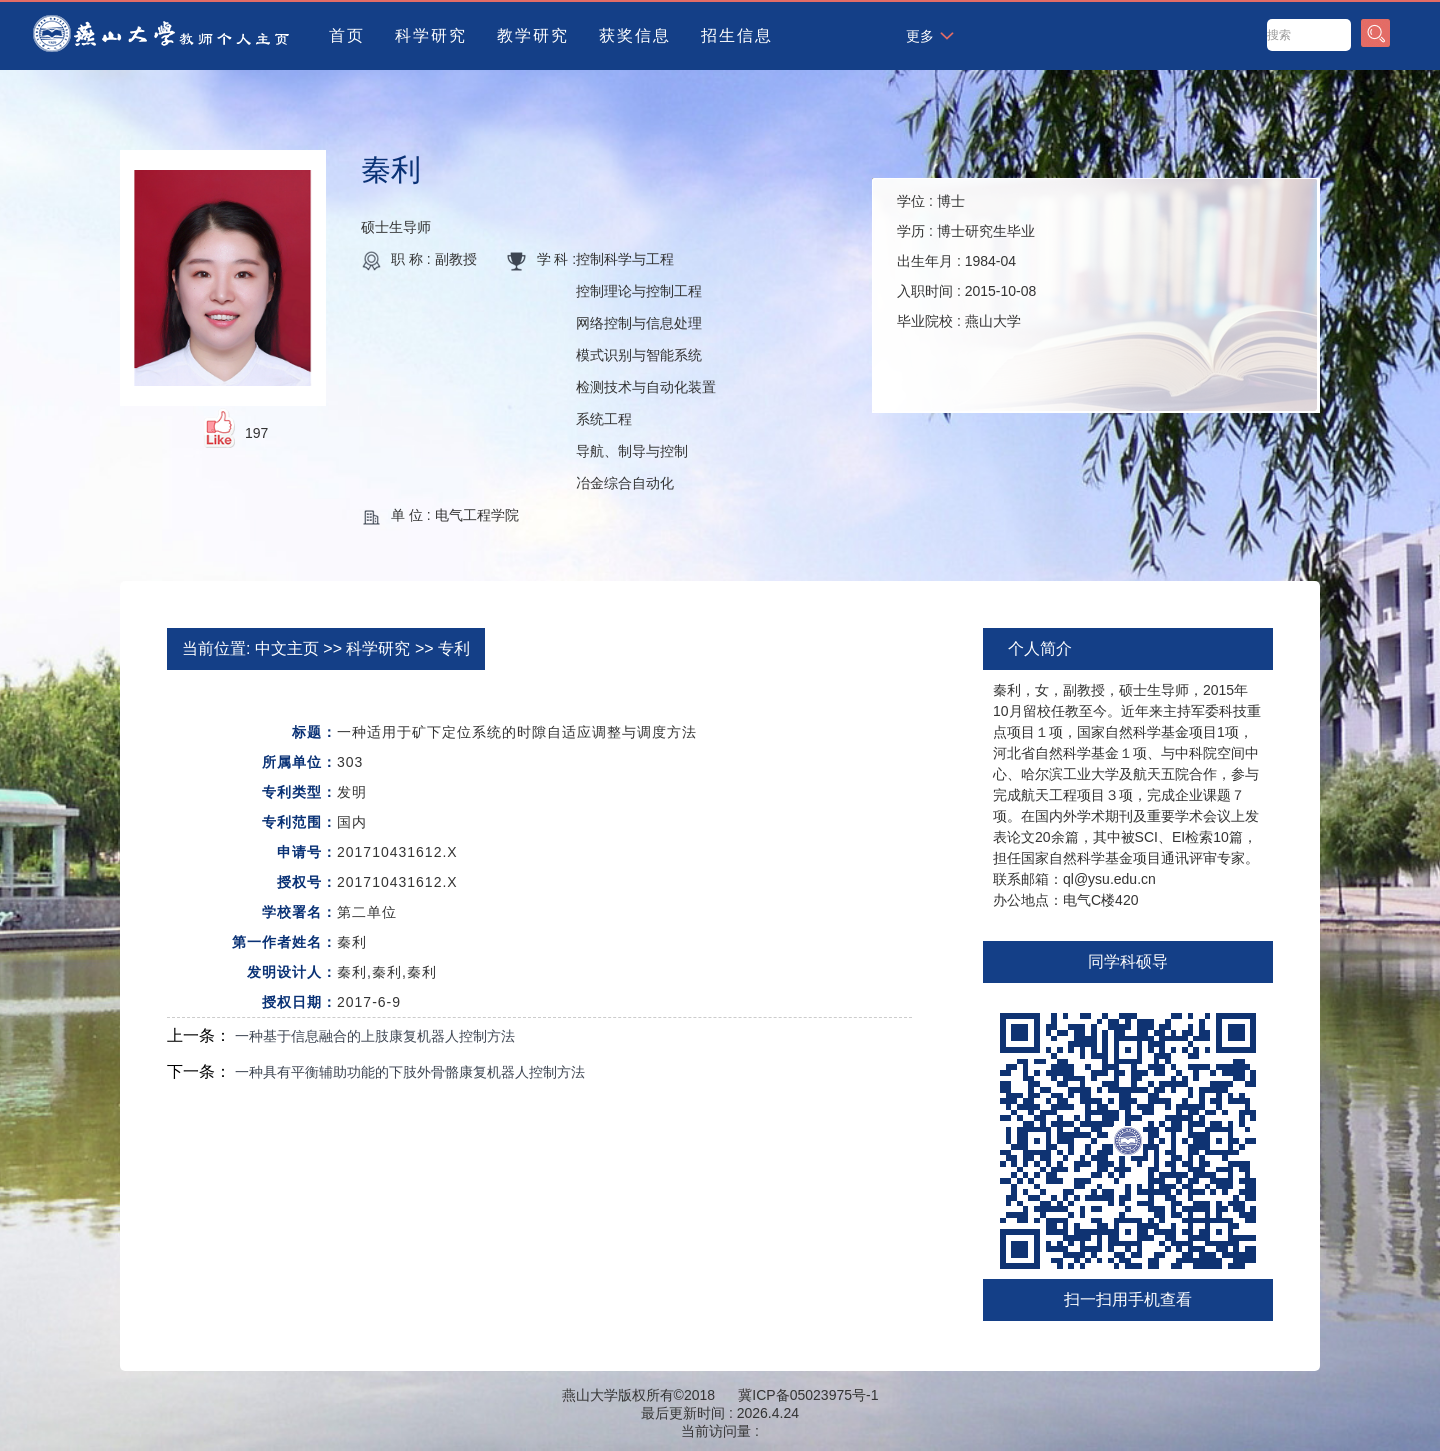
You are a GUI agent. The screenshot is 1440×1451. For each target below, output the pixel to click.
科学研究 (431, 35)
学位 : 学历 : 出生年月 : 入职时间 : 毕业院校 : (966, 261)
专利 (454, 648)
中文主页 (287, 648)
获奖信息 (635, 35)
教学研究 (533, 35)
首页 (347, 35)
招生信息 (737, 35)
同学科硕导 (1128, 961)
